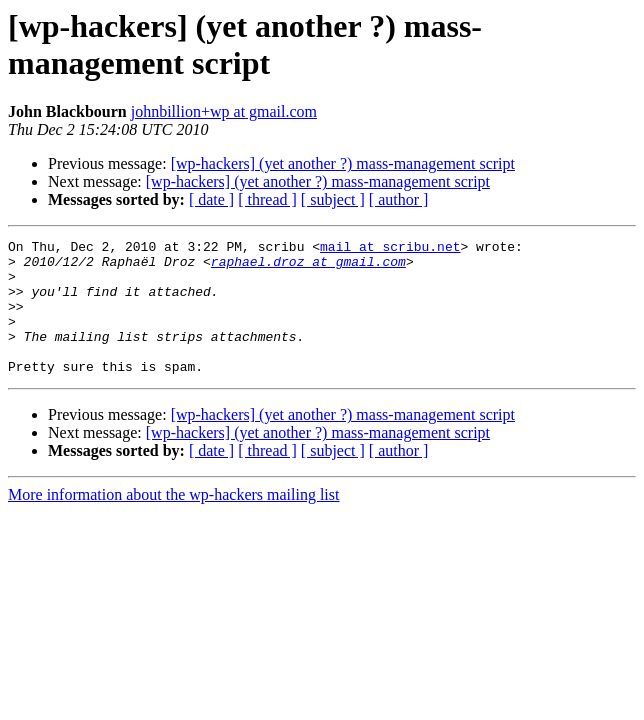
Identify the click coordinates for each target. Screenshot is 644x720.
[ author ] (399, 199)
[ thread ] (267, 199)
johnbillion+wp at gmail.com (224, 111)
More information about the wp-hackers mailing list (173, 521)
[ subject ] (333, 199)
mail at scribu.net (390, 249)
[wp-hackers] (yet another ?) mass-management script (343, 163)
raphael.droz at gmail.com (308, 267)
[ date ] (211, 199)
